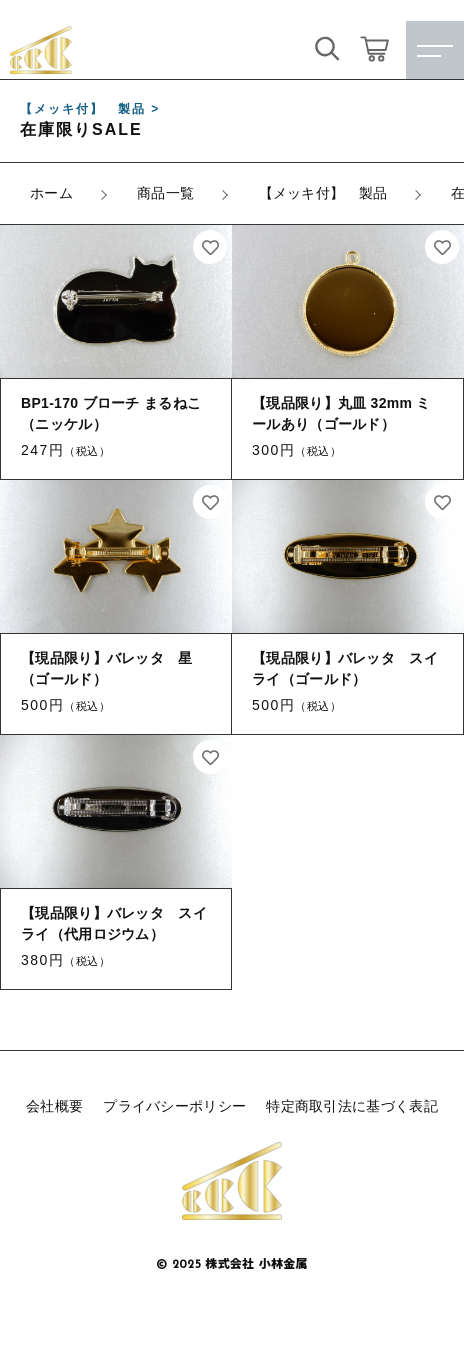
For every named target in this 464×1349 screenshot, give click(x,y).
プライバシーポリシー (174, 1106)
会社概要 (54, 1106)
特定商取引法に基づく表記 (352, 1106)
